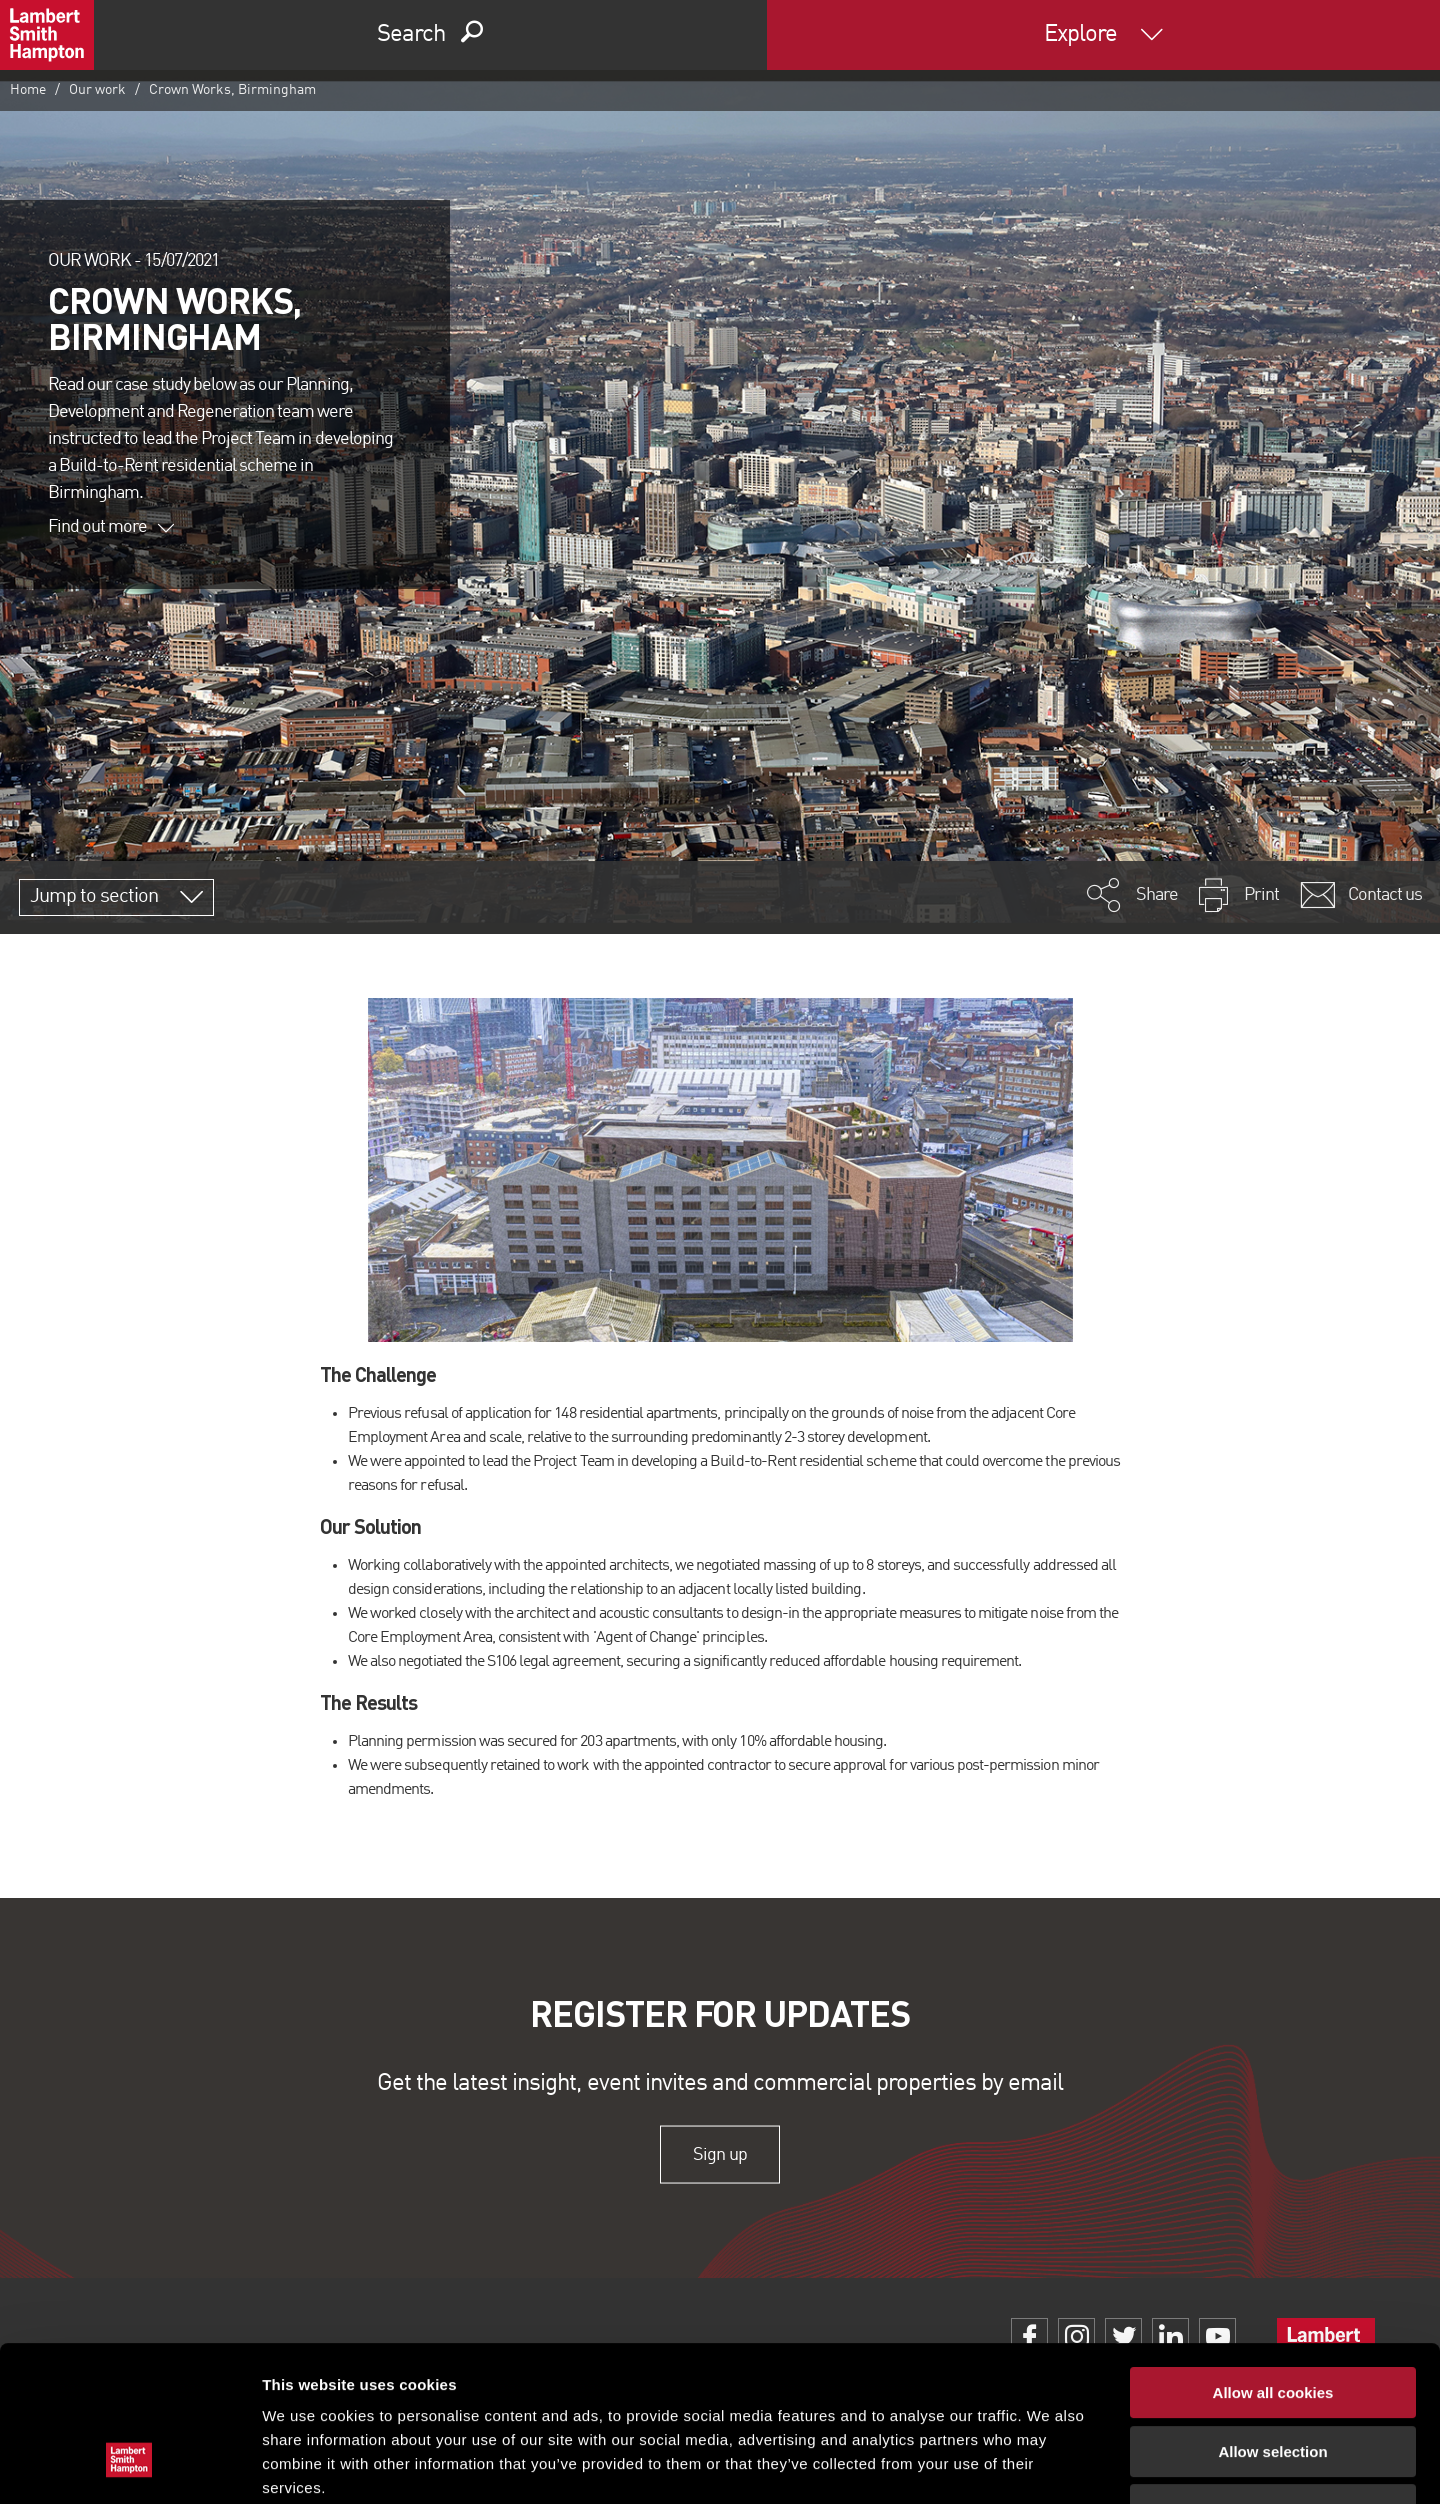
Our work (97, 90)
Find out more (111, 527)
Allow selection (1272, 2318)
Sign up (719, 2154)
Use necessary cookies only (1273, 2376)
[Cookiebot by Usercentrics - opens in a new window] (129, 2465)
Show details (1049, 2464)
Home (28, 90)
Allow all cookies (1273, 2259)
